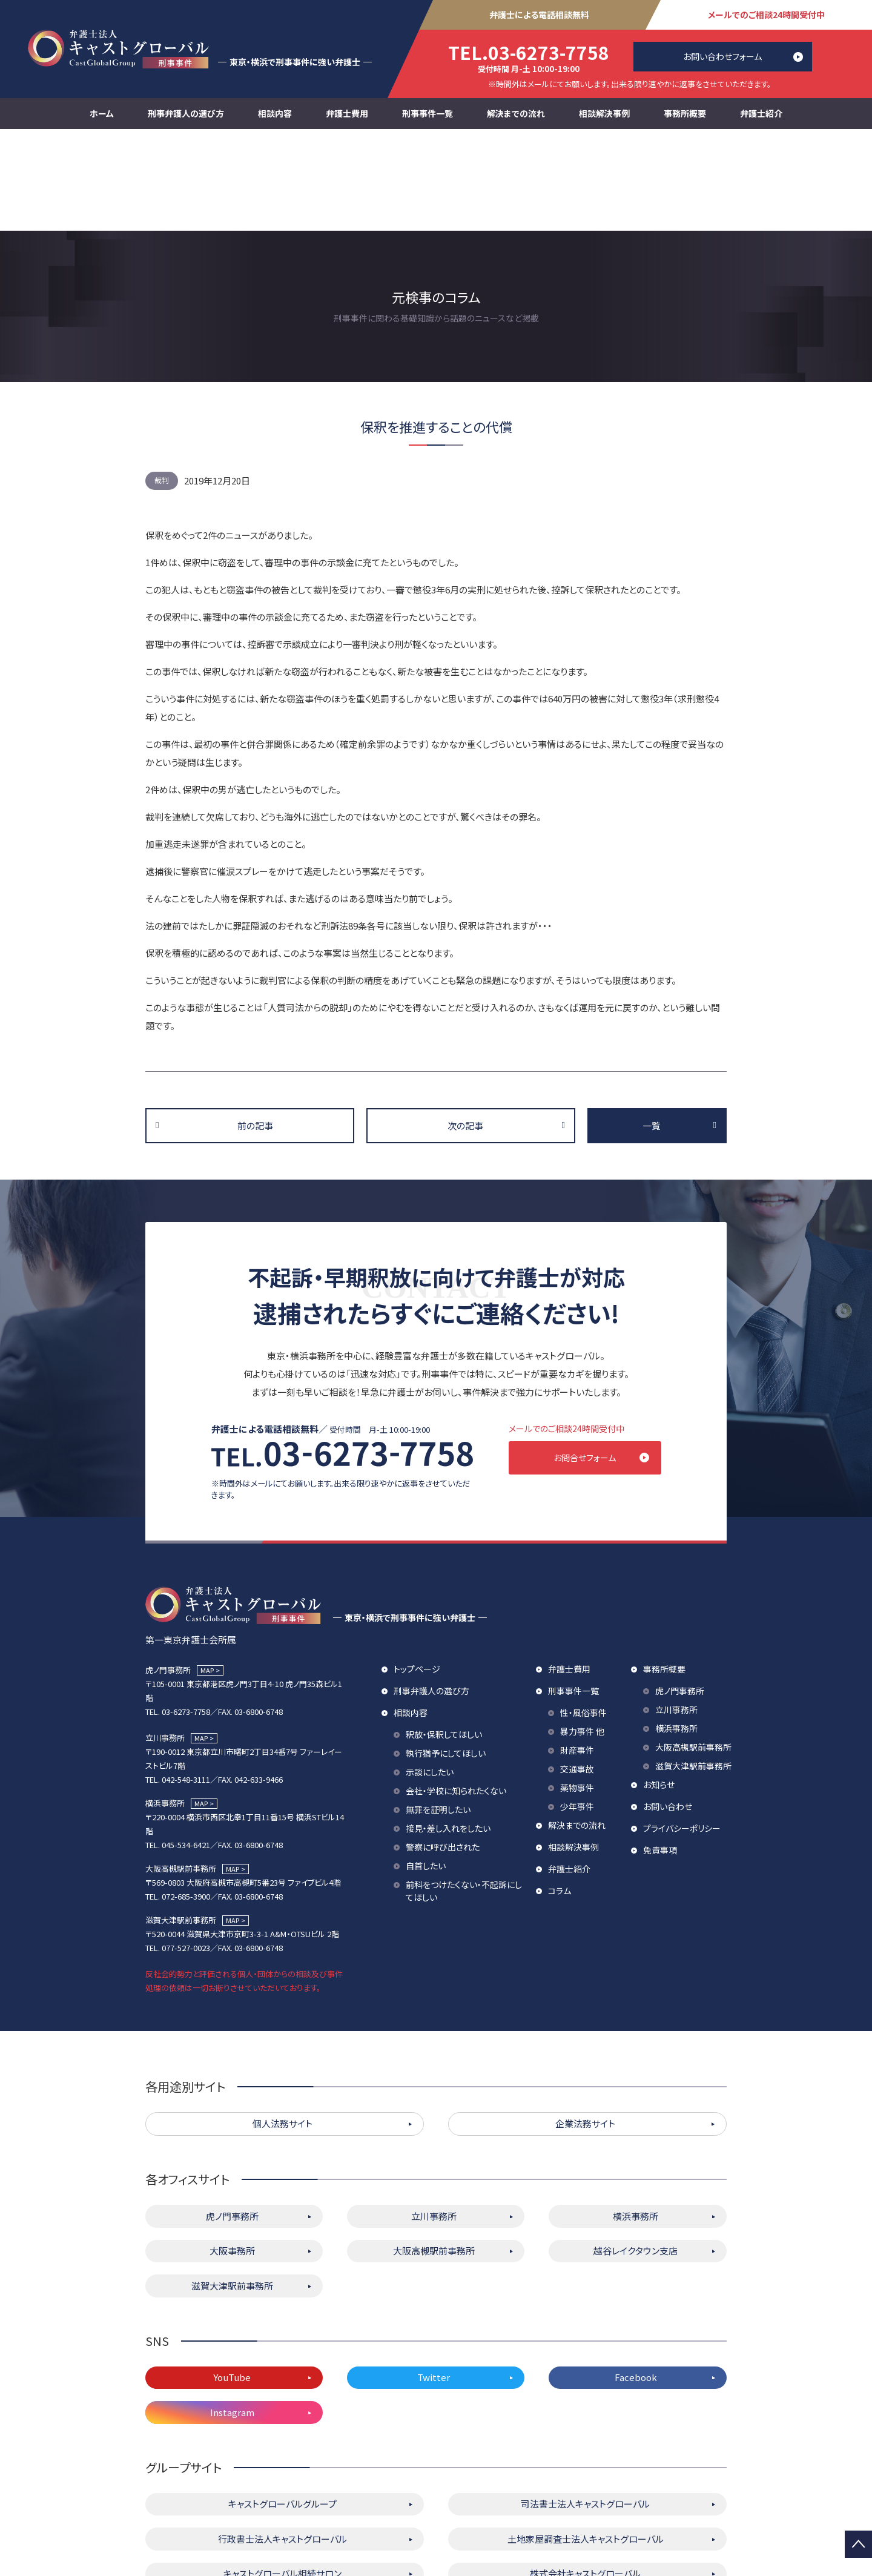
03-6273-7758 (528, 52)
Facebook (636, 2280)
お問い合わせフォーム (722, 56)
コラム (559, 1794)
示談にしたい (430, 1675)
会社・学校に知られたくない (456, 1694)
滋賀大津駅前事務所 (693, 1669)
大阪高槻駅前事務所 (693, 1651)
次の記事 (465, 1023)
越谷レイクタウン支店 (635, 2154)
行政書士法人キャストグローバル (282, 2442)
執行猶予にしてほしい (446, 1657)
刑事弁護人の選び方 (186, 113)
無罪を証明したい (438, 1713)
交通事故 (577, 1672)
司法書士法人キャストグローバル (585, 2407)
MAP (207, 1574)
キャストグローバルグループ (282, 2407)
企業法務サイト (585, 2027)
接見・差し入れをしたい (448, 1732)
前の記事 (255, 1023)
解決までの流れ (516, 113)
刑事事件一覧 (427, 113)
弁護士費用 (347, 113)
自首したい (426, 1769)
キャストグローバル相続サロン (282, 2477)
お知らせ (659, 1688)
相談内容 (275, 113)
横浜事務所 (676, 1632)
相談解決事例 (604, 113)
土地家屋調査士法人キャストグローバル (585, 2442)
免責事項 (660, 1754)
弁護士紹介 (761, 113)
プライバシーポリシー (682, 1732)
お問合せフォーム (597, 1356)
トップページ (417, 1573)
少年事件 (577, 1710)
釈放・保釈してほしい (444, 1638)
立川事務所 (676, 1613)
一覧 (651, 1023)
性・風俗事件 (583, 1616)
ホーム (102, 113)
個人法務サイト (282, 2027)
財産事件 (577, 1654)
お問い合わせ (667, 1710)
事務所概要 (685, 113)
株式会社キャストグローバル (585, 2477)
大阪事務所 (232, 2154)
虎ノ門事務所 (679, 1594)
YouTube (232, 2280)
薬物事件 (577, 1691)
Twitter (433, 2280)
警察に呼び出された (443, 1751)
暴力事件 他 (582, 1635)
